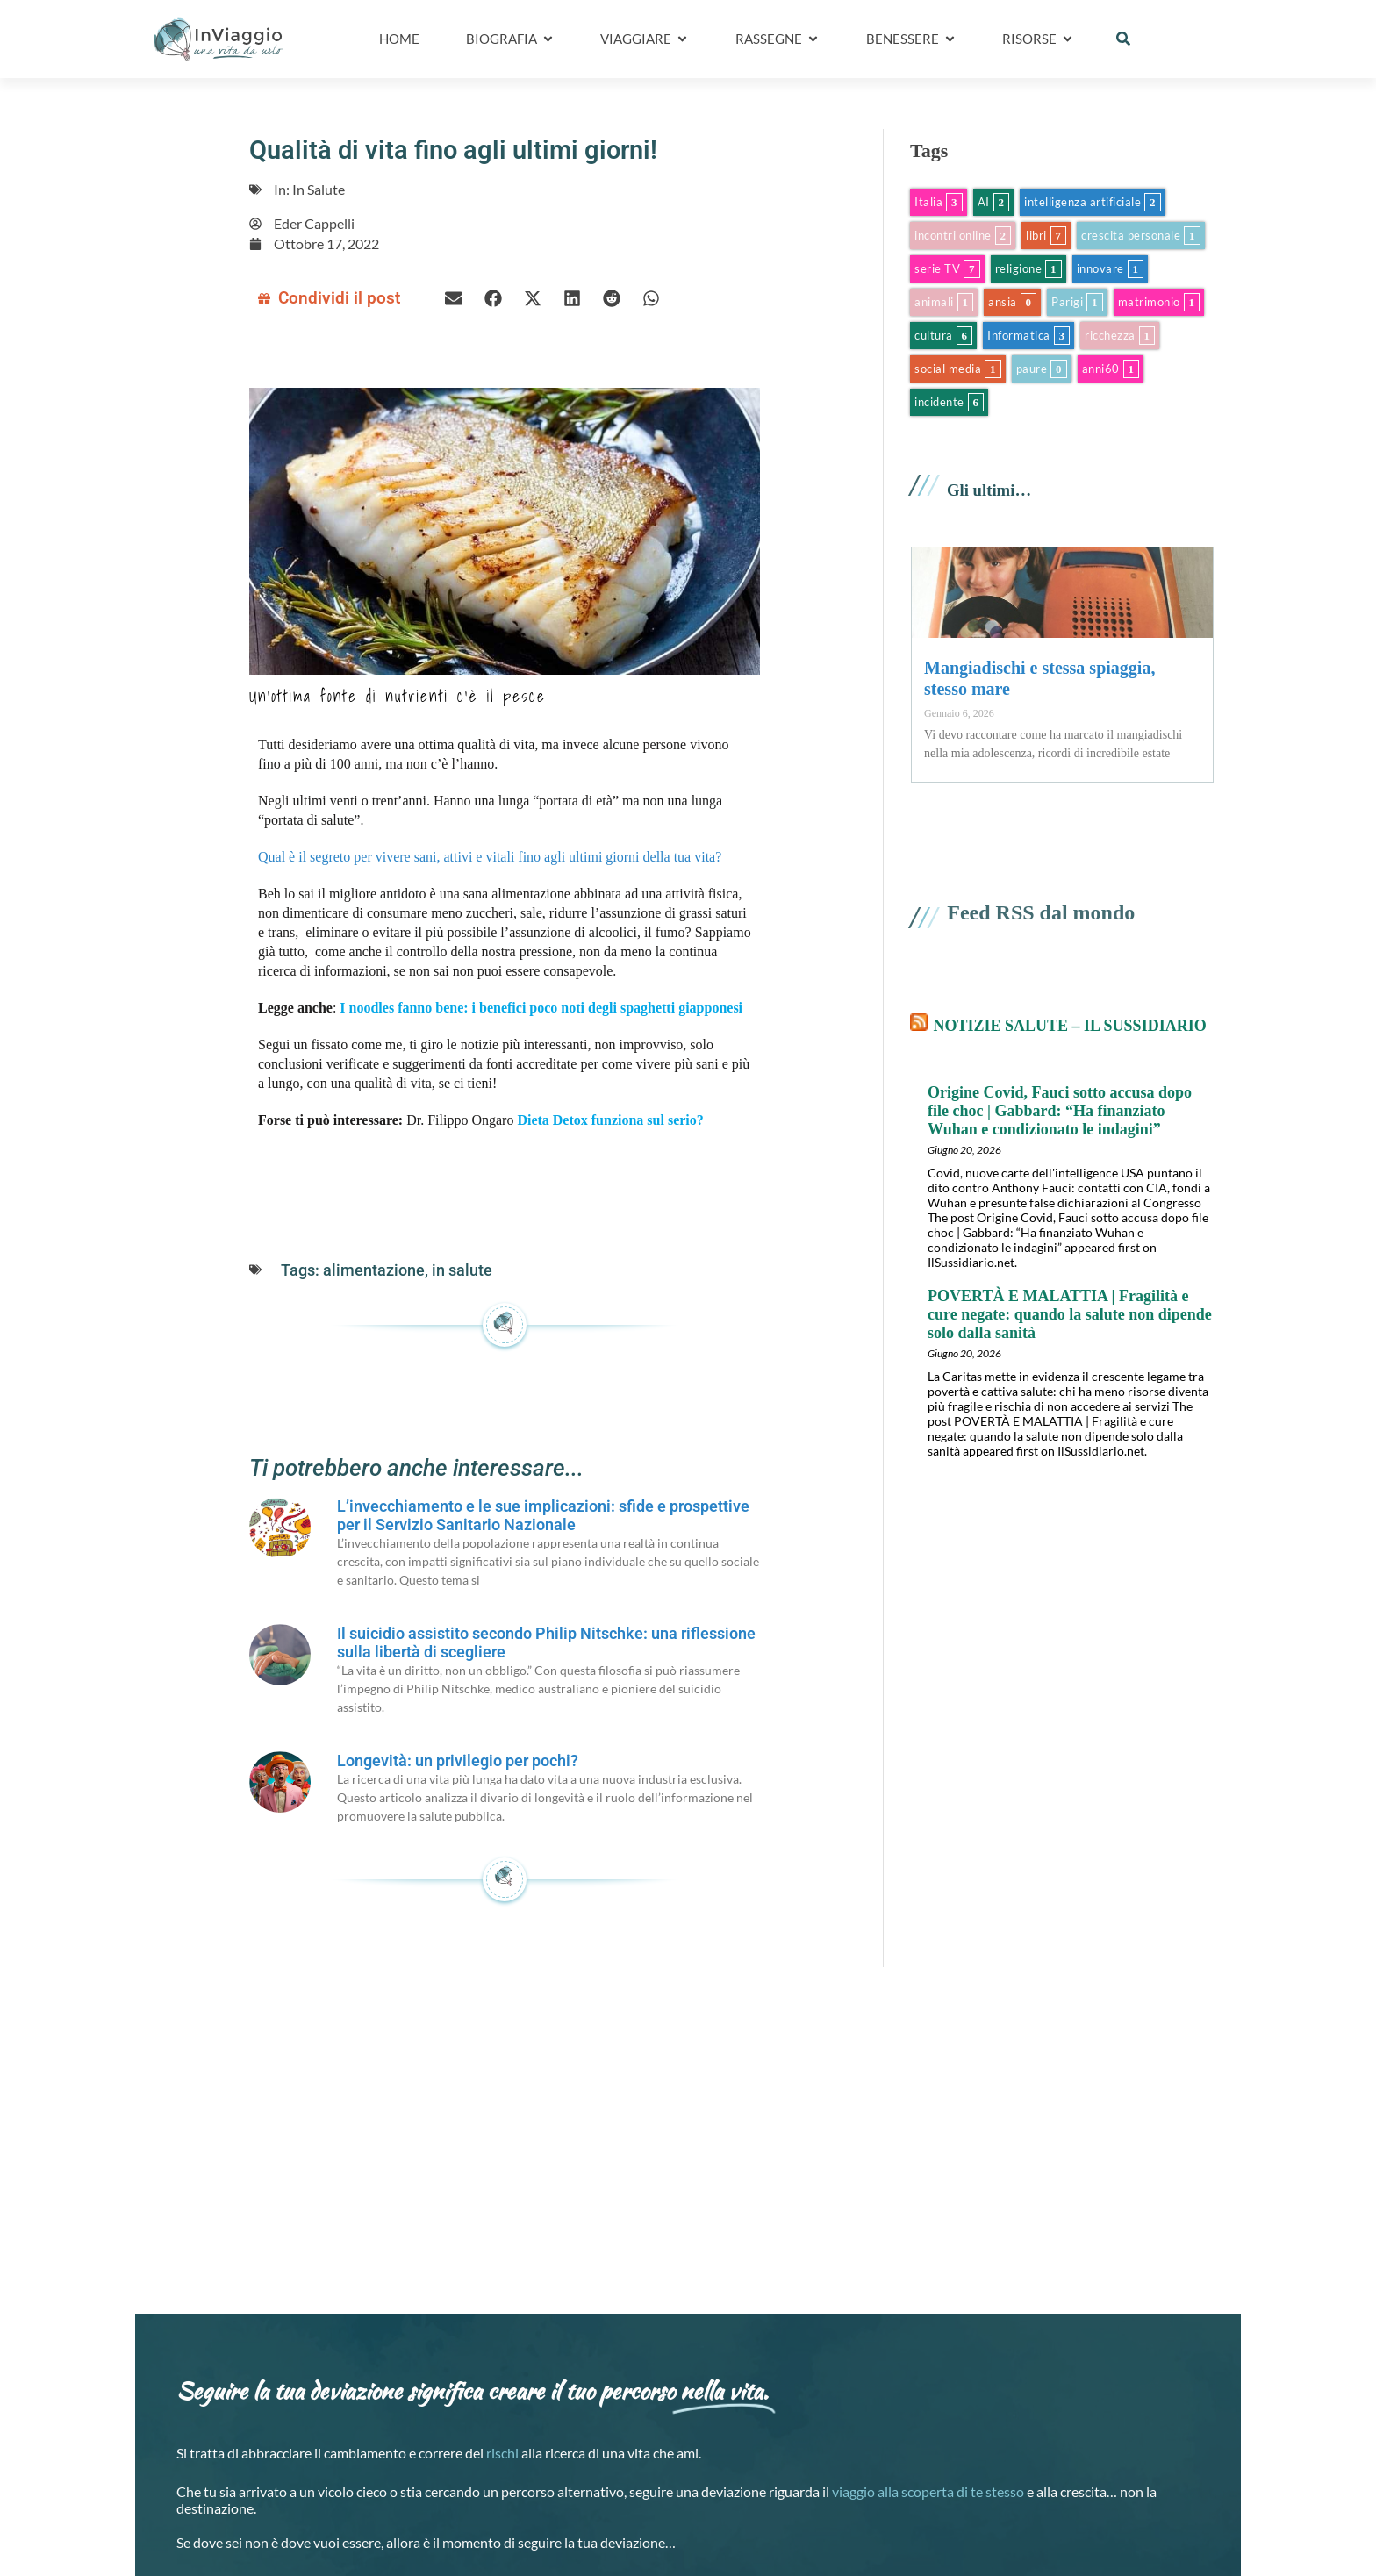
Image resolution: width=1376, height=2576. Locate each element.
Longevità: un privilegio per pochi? (457, 1760)
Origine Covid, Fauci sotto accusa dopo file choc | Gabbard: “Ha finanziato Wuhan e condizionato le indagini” (1060, 1111)
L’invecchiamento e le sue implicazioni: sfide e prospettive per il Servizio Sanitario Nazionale (543, 1515)
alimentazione (374, 1270)
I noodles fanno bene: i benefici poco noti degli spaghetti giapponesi (541, 1007)
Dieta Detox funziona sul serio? (610, 1120)
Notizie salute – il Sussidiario (1070, 1025)
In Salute (318, 189)
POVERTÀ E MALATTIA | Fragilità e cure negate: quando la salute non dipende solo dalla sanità (1070, 1314)
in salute (462, 1270)
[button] (1123, 38)
